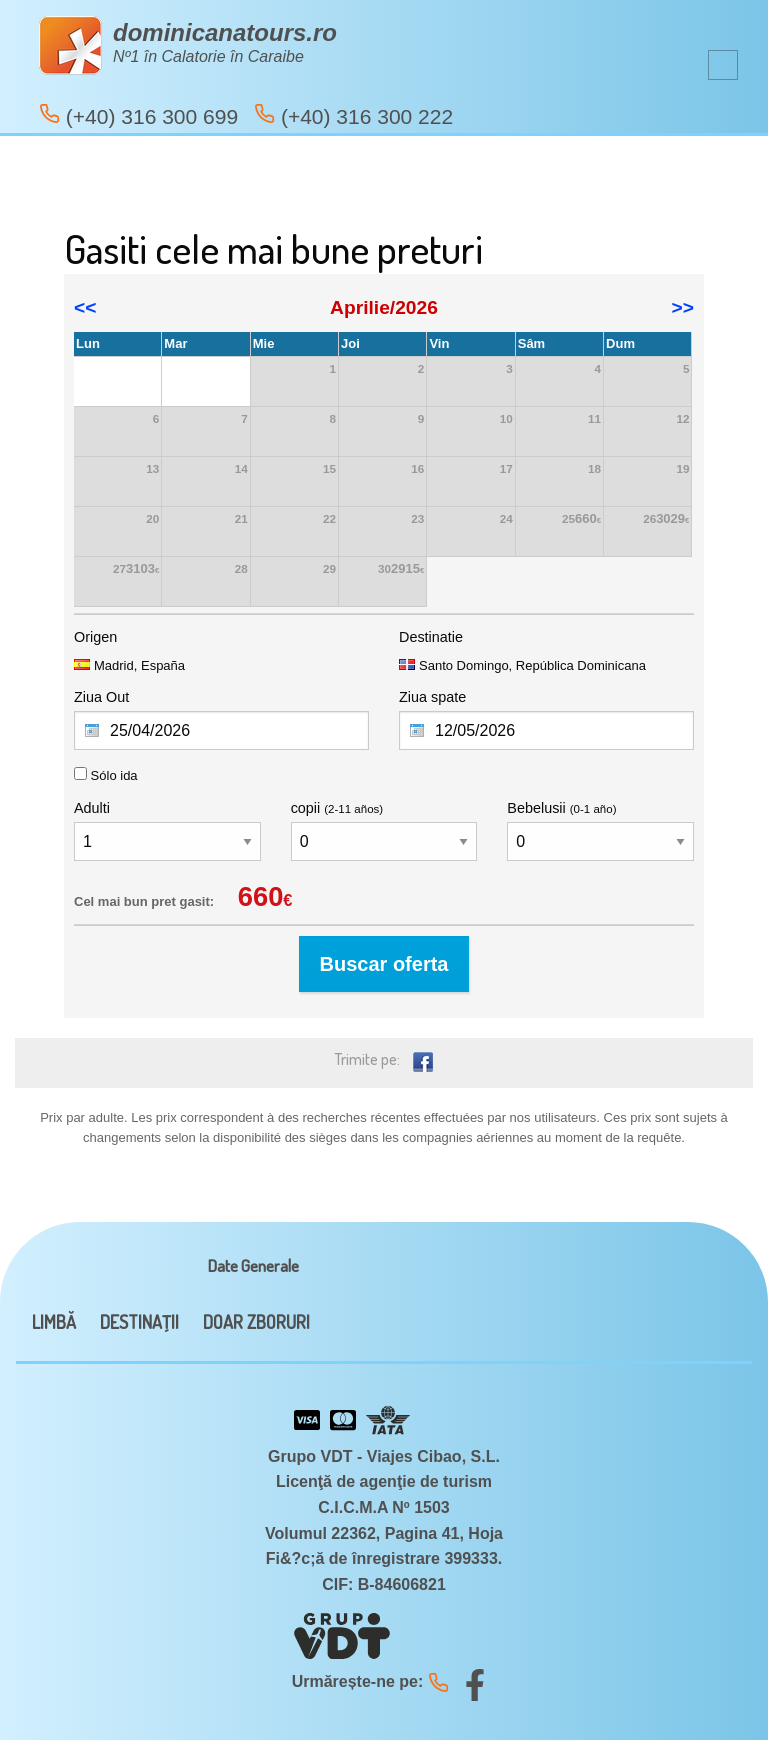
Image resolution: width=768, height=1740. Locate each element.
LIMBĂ (54, 1322)
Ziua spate (432, 697)
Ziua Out (101, 697)
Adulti (92, 808)
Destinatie (431, 637)
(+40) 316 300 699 (138, 115)
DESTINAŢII (139, 1322)
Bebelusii (561, 808)
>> (683, 307)
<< (85, 307)
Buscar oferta (384, 964)
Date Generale (253, 1265)
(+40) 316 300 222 (353, 115)
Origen (95, 637)
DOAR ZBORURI (256, 1322)
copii (337, 808)
